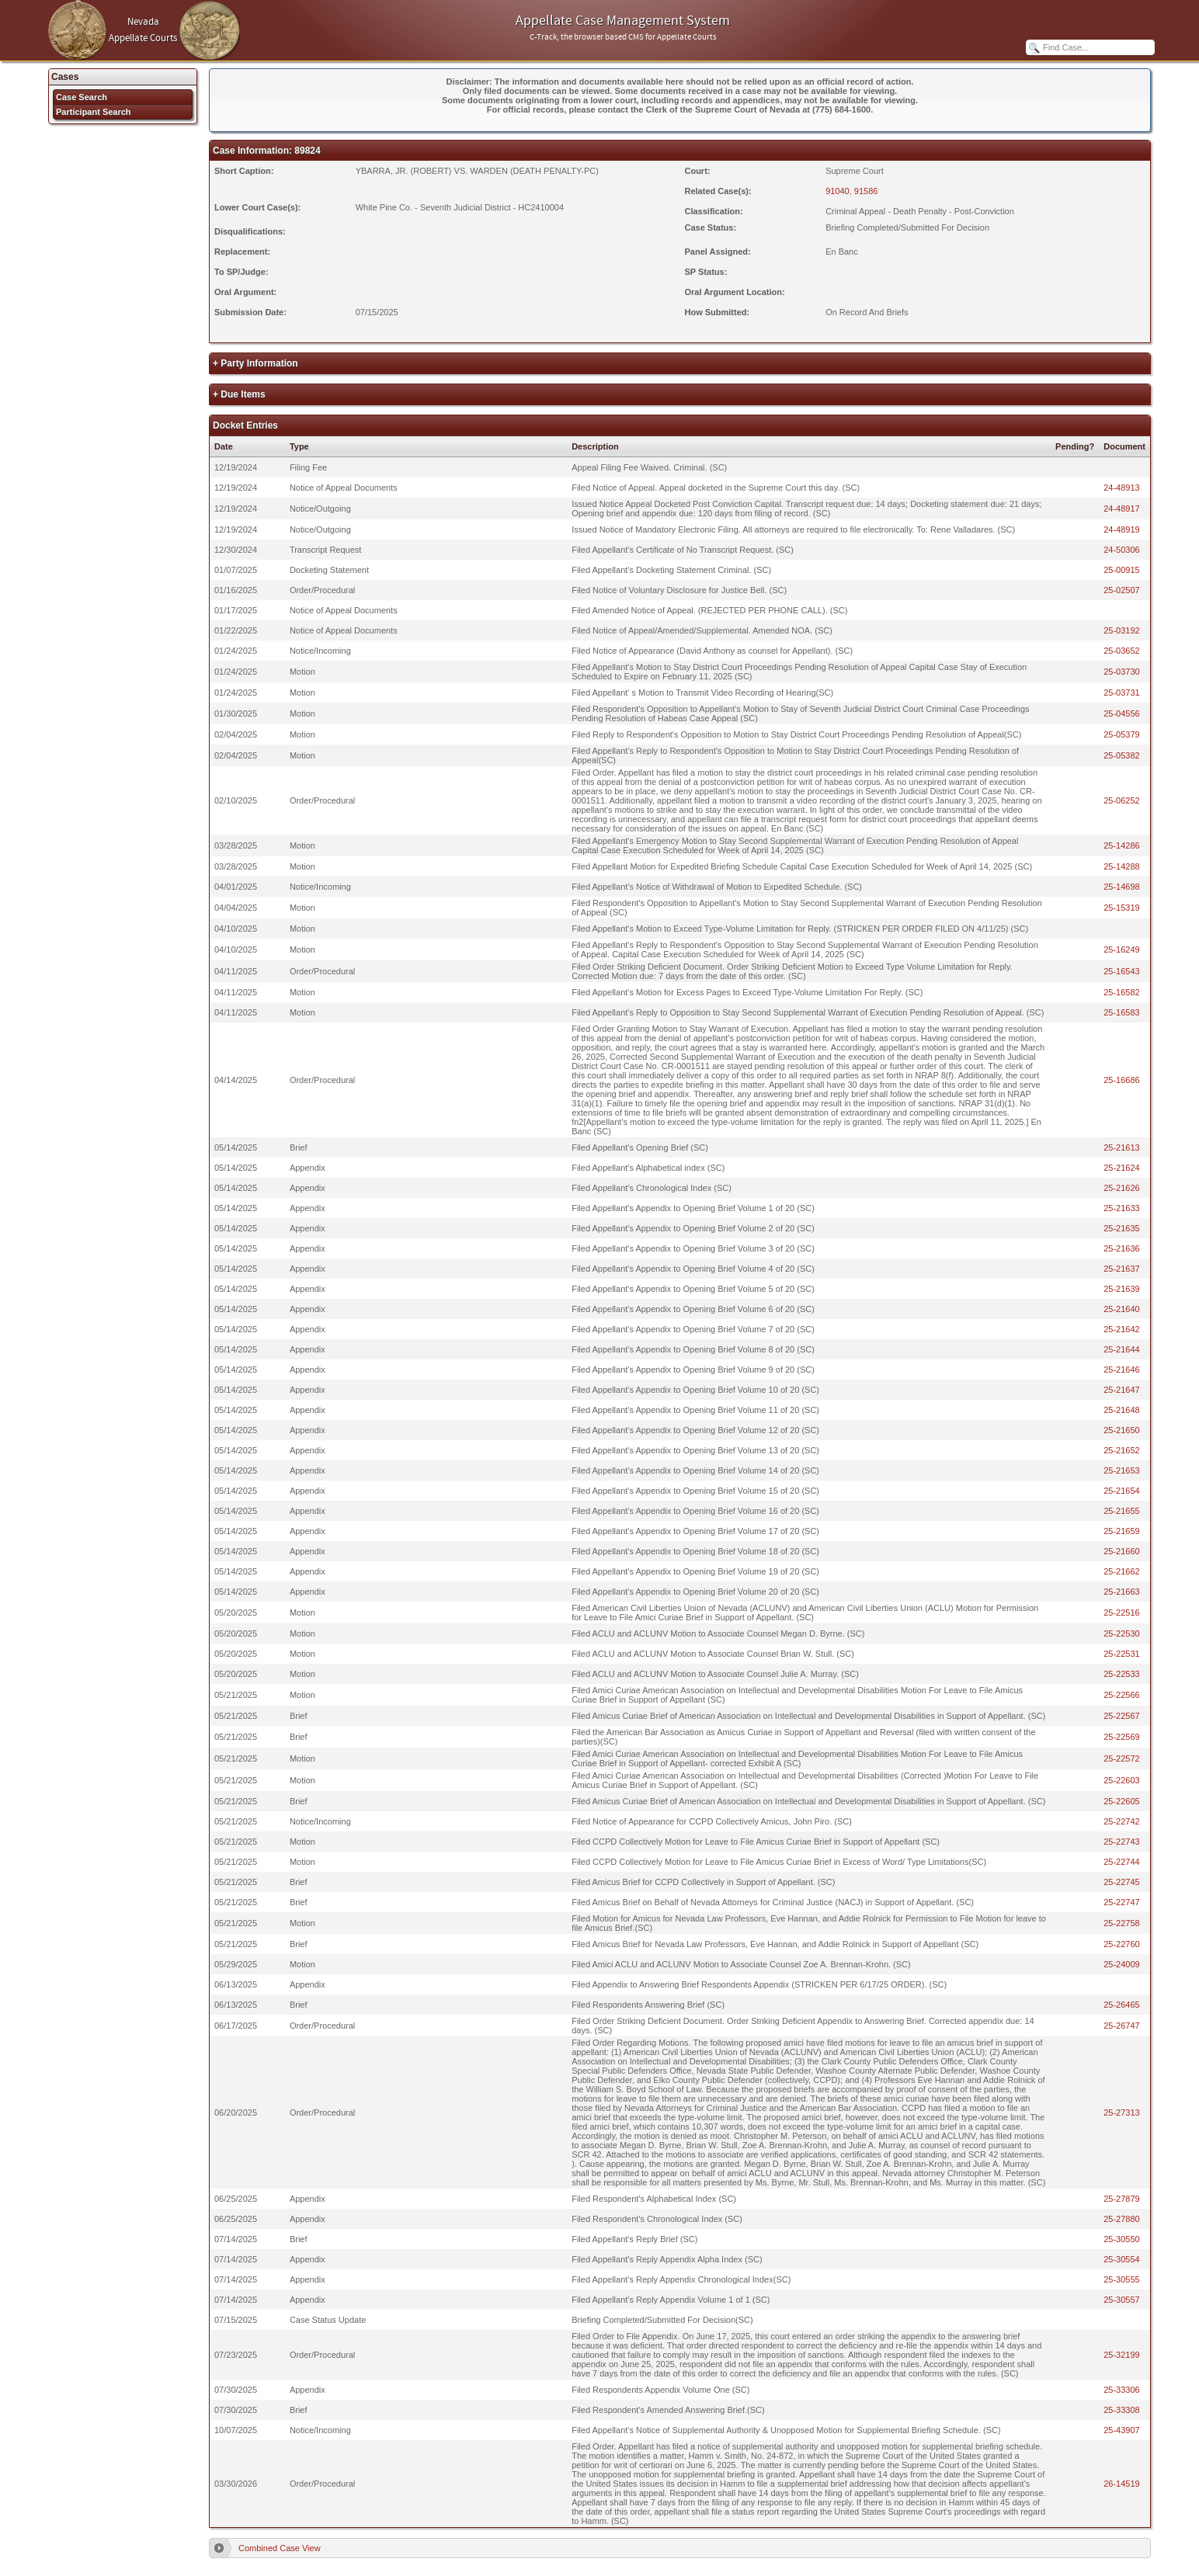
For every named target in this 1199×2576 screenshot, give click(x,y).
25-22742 (1121, 1821)
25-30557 (1121, 2299)
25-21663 (1121, 1591)
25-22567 (1121, 1715)
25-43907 (1121, 2430)
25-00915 (1121, 570)
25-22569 (1121, 1736)
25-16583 (1121, 1012)
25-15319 (1121, 907)
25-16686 (1121, 1080)
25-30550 (1121, 2239)
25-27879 (1121, 2198)
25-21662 (1121, 1571)
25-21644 (1121, 1349)
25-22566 (1121, 1694)
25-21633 (1121, 1208)
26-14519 (1121, 2483)
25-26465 (1121, 2004)
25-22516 (1121, 1612)
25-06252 (1121, 800)
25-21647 (1121, 1389)
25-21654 (1121, 1490)
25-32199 (1121, 2354)
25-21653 (1121, 1470)
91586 (866, 191)
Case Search (81, 97)
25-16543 (1121, 971)
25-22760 (1121, 1944)
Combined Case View (279, 2548)
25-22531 (1121, 1653)
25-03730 (1121, 671)
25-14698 (1121, 886)
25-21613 (1121, 1147)
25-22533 (1121, 1674)
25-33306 (1121, 2389)
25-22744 (1121, 1861)
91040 (837, 191)
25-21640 (1121, 1309)
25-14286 (1121, 845)
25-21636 (1121, 1248)
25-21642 (1121, 1329)
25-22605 (1121, 1801)
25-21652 (1121, 1450)
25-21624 (1121, 1167)
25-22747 (1121, 1902)
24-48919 (1121, 529)
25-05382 (1121, 755)
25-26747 (1121, 2025)
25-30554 (1121, 2259)
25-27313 (1121, 2112)
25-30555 (1121, 2279)
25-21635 (1121, 1228)
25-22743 (1121, 1841)
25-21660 (1121, 1551)
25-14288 (1121, 866)
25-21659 (1121, 1531)
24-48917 (1121, 508)
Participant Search (93, 111)
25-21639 (1121, 1288)
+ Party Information (255, 363)
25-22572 (1121, 1758)
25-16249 (1121, 949)
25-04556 (1121, 713)
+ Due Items (239, 394)
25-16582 (1121, 992)
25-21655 (1121, 1510)
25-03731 (1121, 692)
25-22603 (1121, 1780)
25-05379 (1121, 734)
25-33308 (1121, 2410)
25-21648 (1121, 1410)
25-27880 (1121, 2219)
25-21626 (1121, 1188)
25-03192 (1121, 630)
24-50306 (1121, 549)
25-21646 (1121, 1369)
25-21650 (1121, 1430)
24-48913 (1121, 487)
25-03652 (1121, 650)
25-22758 (1121, 1923)
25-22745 (1121, 1882)
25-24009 (1121, 1964)
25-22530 (1121, 1633)
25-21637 (1121, 1268)
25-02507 (1121, 590)
